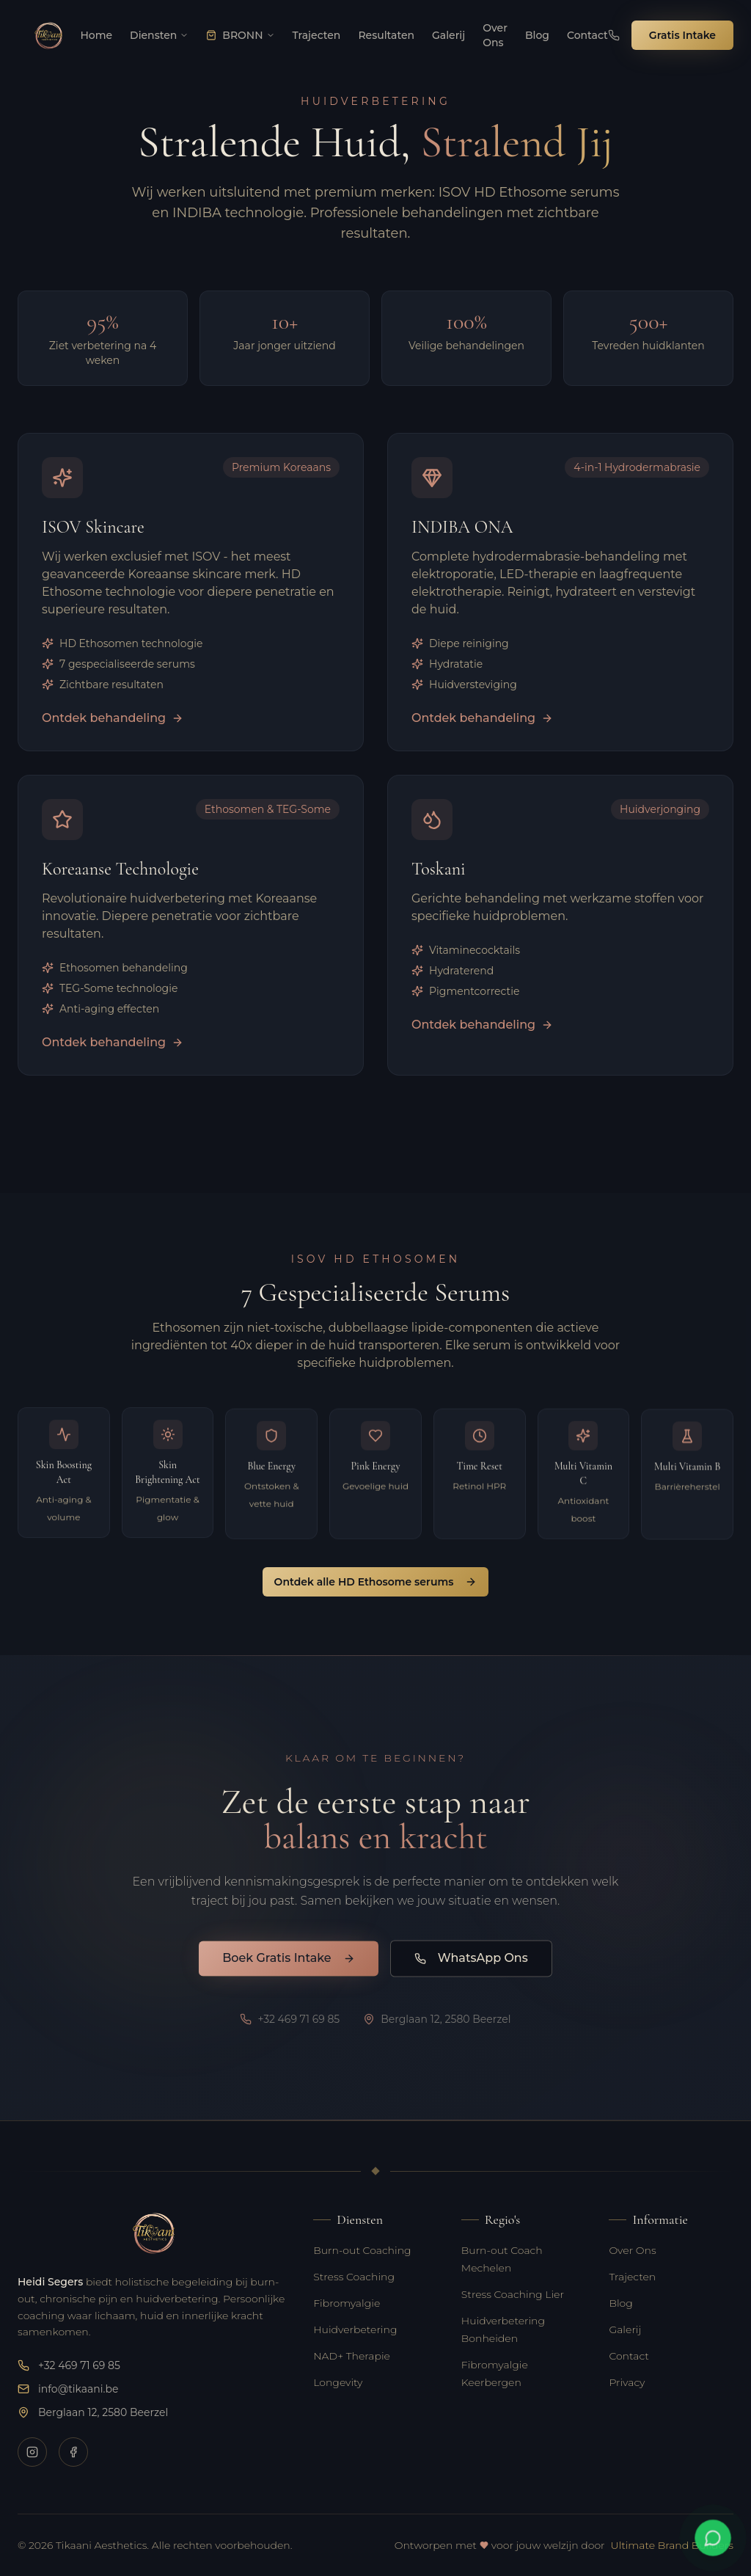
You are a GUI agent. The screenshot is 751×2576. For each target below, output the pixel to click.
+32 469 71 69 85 (69, 2365)
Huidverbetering (355, 2329)
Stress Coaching (354, 2276)
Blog (620, 2303)
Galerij (625, 2329)
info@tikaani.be (68, 2389)
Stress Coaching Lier (512, 2294)
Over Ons (632, 2250)
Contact (629, 2355)
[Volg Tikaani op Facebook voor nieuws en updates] (73, 2452)
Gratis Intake (682, 35)
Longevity (337, 2382)
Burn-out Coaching (362, 2250)
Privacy (627, 2382)
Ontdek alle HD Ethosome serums (375, 1581)
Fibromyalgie (346, 2303)
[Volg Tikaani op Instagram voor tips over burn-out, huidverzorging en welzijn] (32, 2452)
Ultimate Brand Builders (672, 2545)
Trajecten (632, 2276)
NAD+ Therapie (351, 2355)
